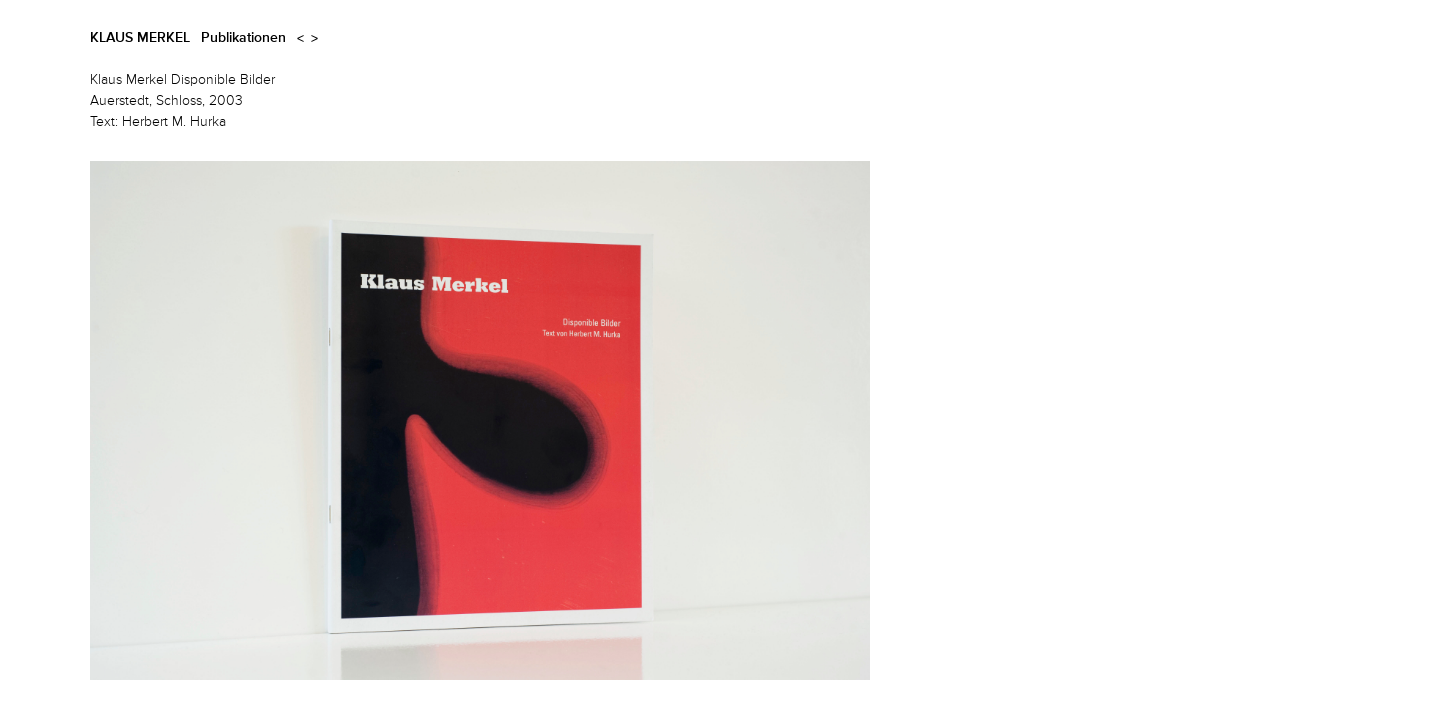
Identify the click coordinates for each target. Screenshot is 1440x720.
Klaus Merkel (140, 38)
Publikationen (243, 38)
